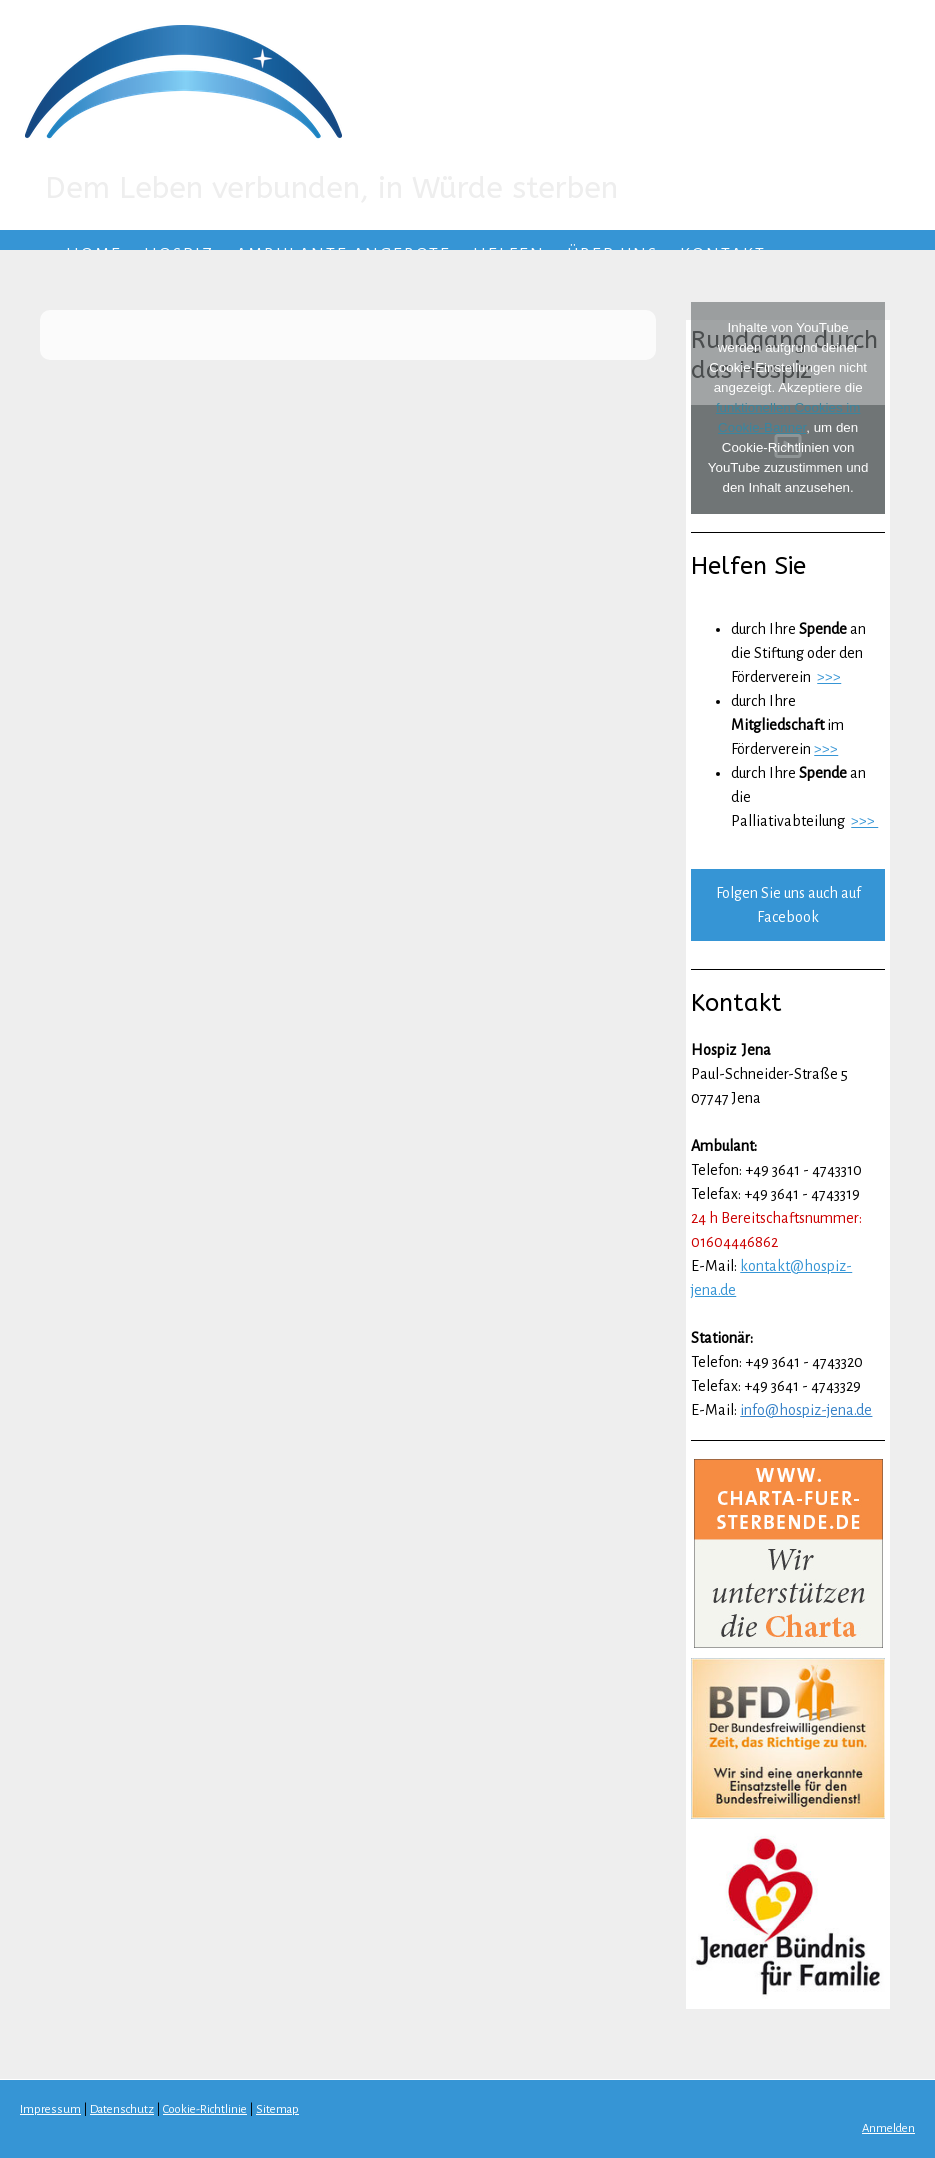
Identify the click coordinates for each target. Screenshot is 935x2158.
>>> (829, 677)
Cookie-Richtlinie (205, 2109)
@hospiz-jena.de (818, 1410)
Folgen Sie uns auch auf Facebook (788, 905)
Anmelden (888, 2128)
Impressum (50, 2109)
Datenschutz (122, 2109)
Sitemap (277, 2109)
